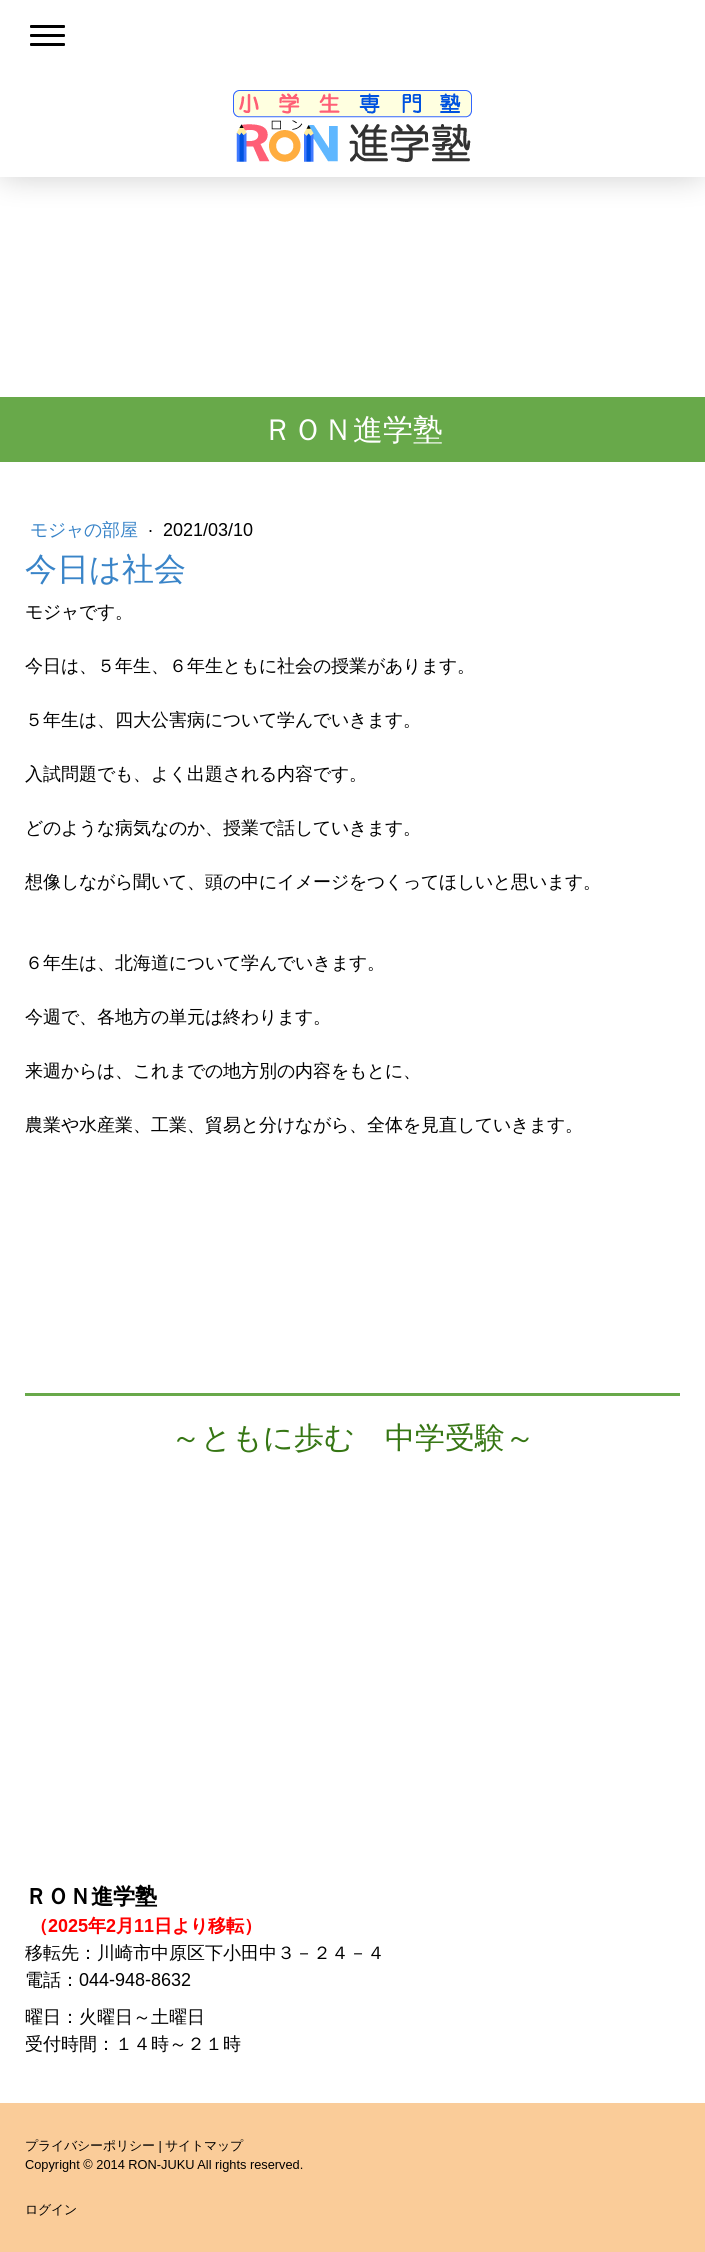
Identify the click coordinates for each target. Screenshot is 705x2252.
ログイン (51, 2209)
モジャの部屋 (86, 530)
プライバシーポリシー (90, 2145)
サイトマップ (204, 2145)
